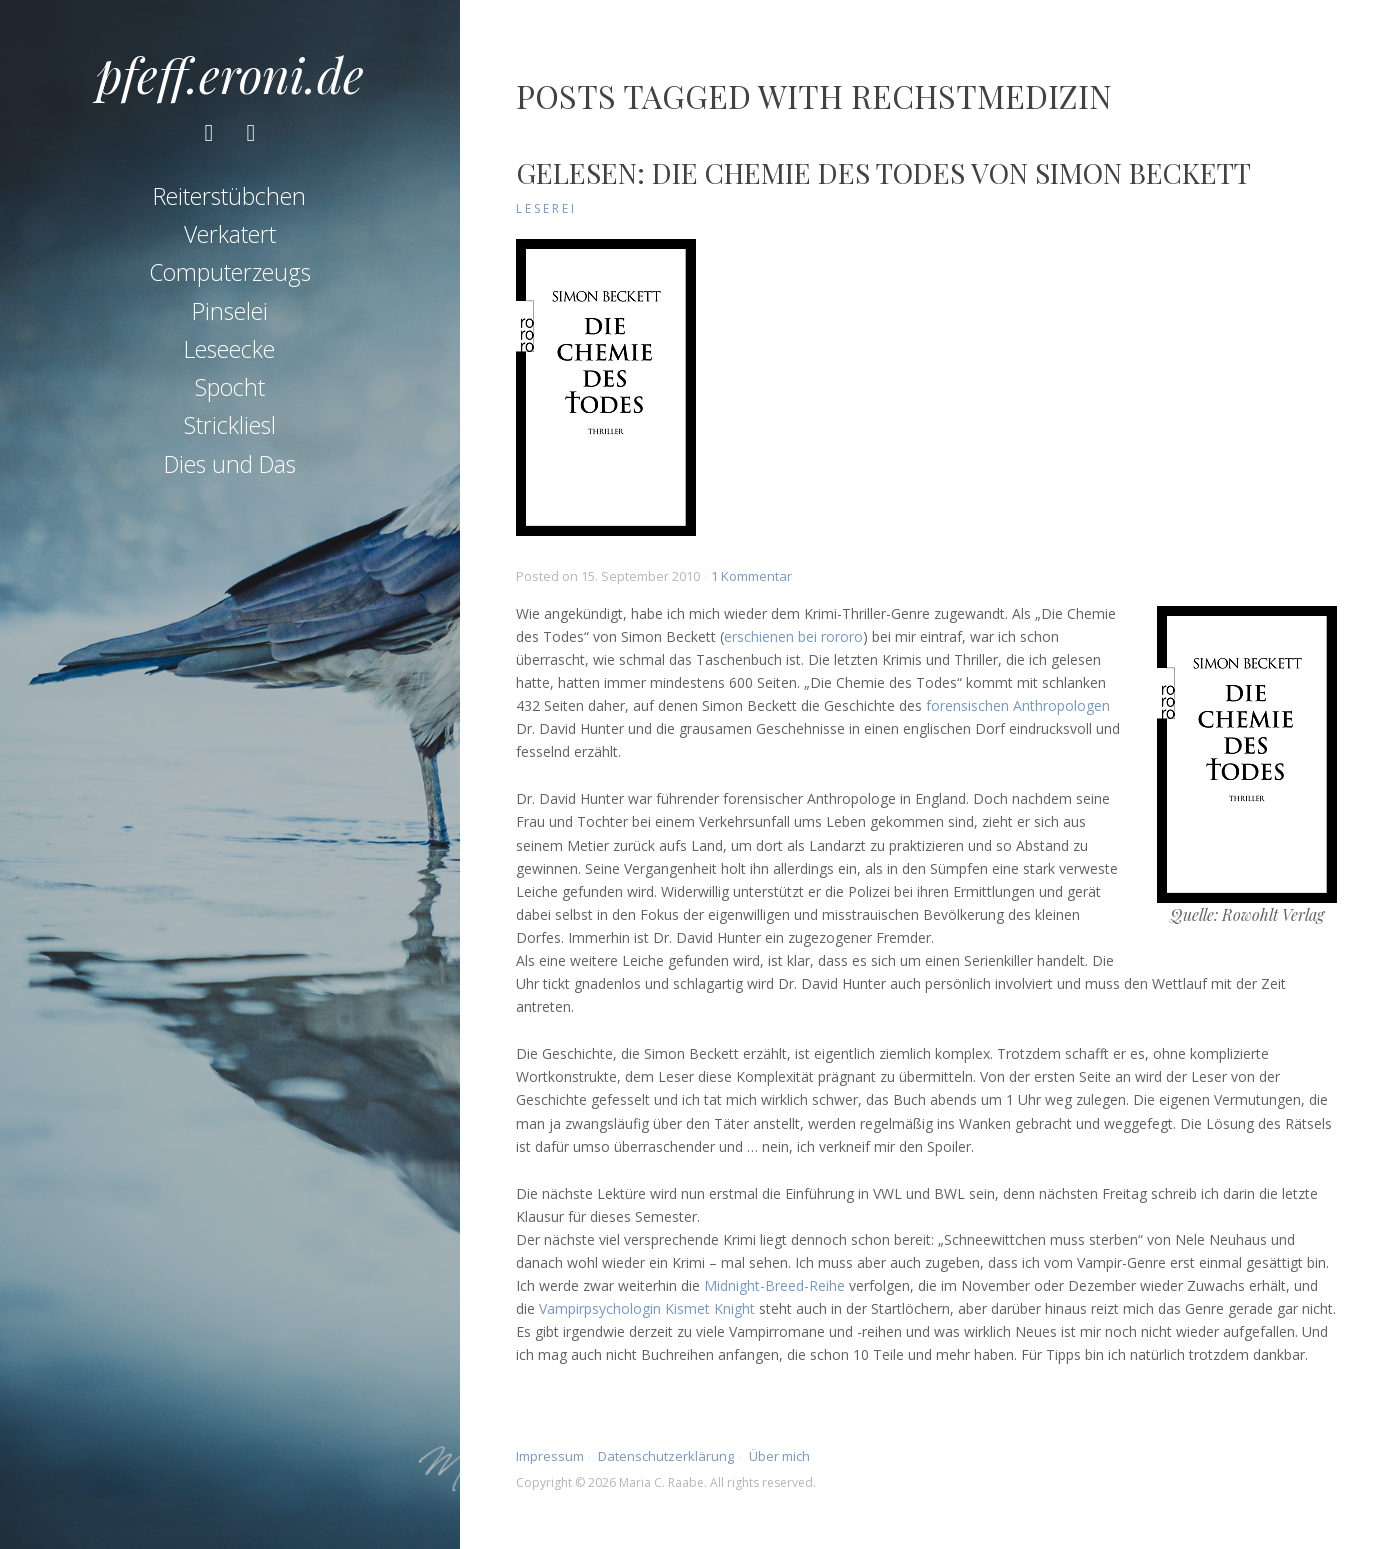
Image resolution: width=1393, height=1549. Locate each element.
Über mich (779, 1456)
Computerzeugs (230, 272)
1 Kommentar (751, 576)
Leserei (546, 208)
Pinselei (230, 311)
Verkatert (230, 234)
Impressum (550, 1456)
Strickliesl (230, 425)
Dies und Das (230, 464)
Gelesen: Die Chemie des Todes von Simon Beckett (883, 172)
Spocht (230, 387)
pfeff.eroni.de (230, 74)
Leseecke (229, 349)
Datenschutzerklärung (666, 1456)
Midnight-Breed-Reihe (774, 1285)
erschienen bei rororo (793, 636)
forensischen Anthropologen (1018, 705)
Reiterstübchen (229, 196)
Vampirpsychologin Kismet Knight (647, 1308)
